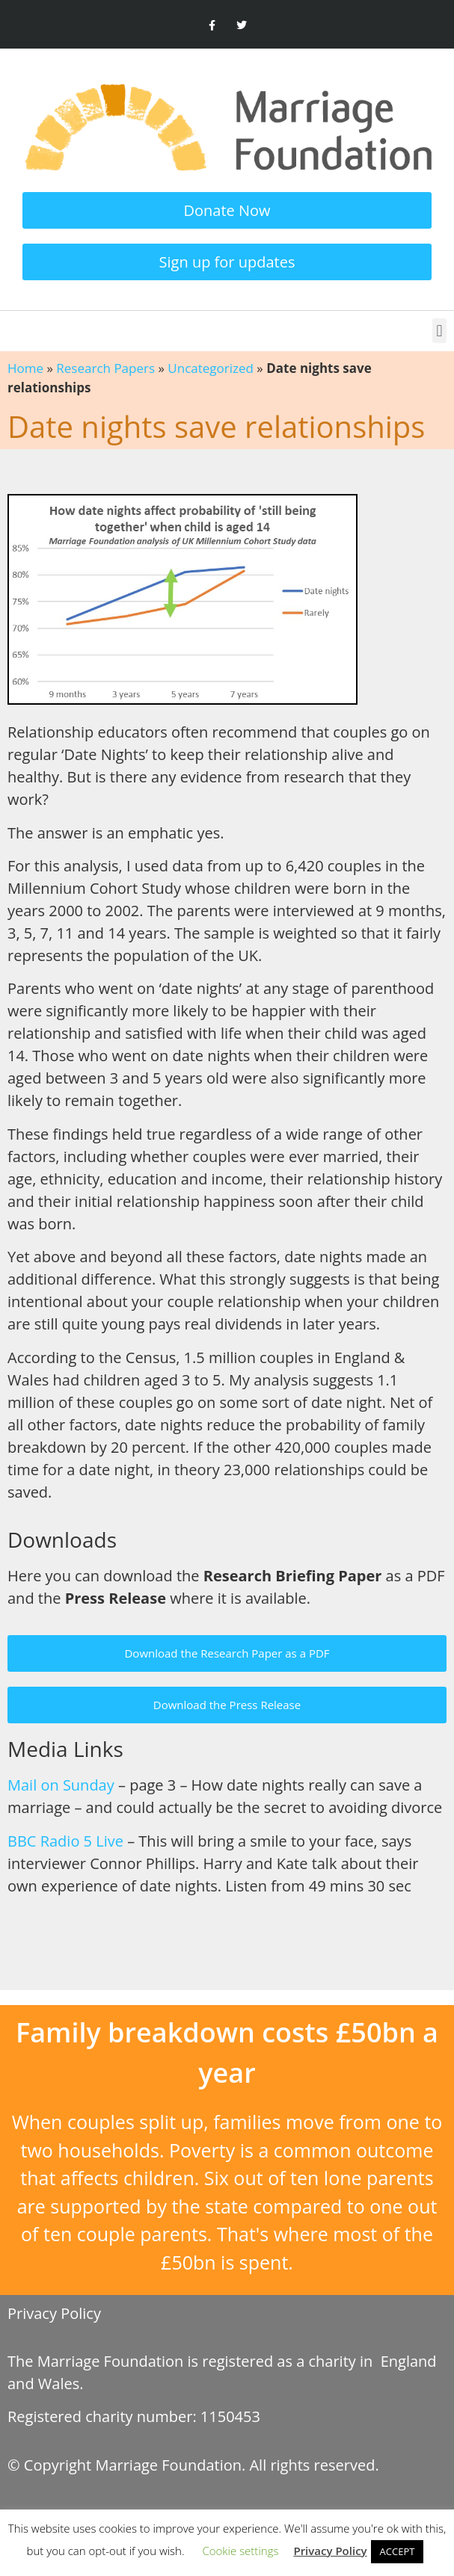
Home (25, 368)
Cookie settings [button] (240, 2550)
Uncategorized (211, 368)
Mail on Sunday (60, 1785)
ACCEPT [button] (397, 2551)
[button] (439, 330)
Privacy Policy (54, 2313)
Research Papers (105, 368)
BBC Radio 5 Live (65, 1841)
